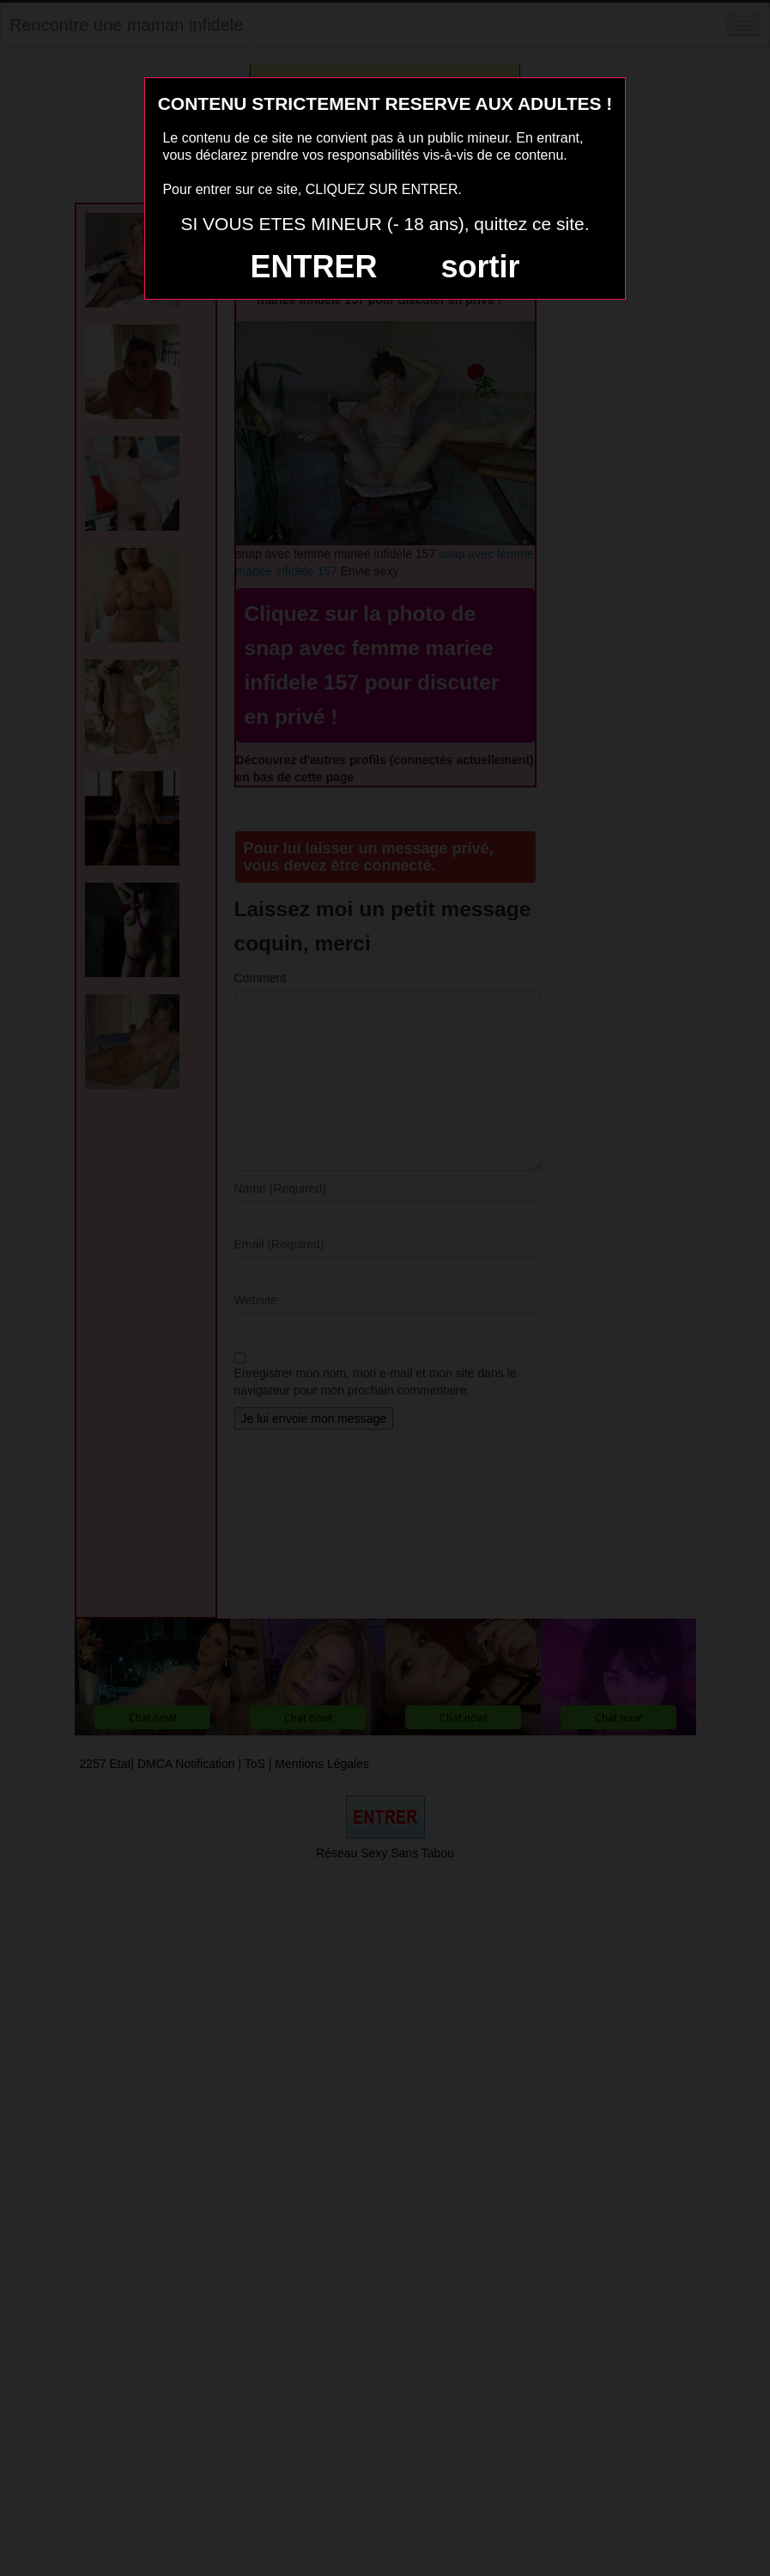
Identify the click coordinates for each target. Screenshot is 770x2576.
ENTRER (314, 266)
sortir (479, 266)
